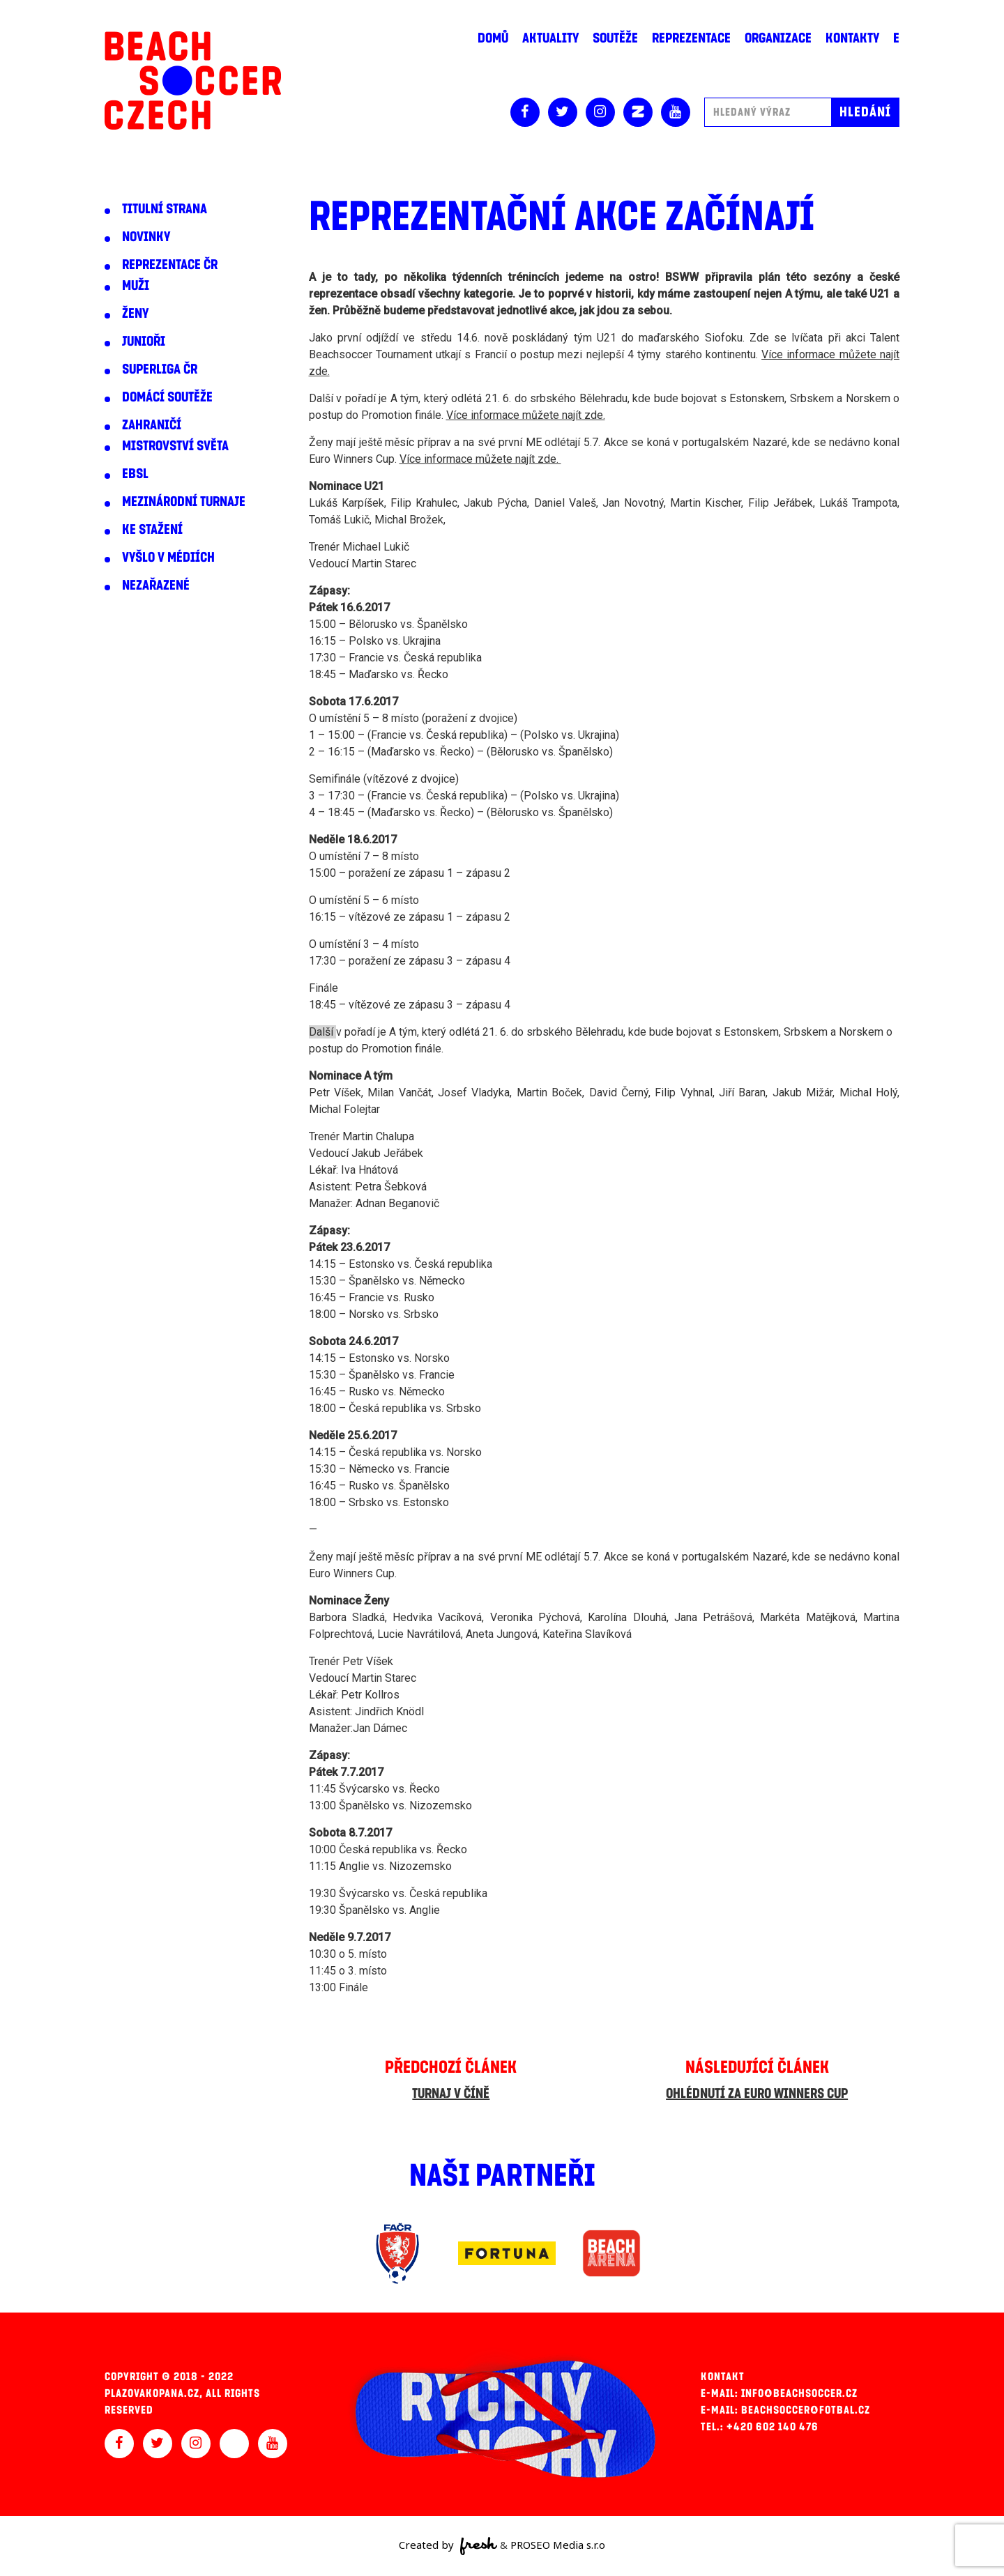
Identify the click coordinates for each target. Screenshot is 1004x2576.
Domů (493, 38)
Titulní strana (164, 209)
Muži (135, 286)
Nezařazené (156, 585)
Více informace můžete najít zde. (525, 415)
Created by (448, 2546)
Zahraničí (151, 425)
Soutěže (615, 38)
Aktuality (550, 38)
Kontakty (852, 38)
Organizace (778, 38)
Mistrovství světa (175, 446)
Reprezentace (691, 38)
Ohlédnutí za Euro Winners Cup (757, 2094)
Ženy (135, 314)
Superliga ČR (159, 369)
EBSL (135, 474)
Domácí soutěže (167, 397)
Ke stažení (152, 530)
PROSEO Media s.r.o (557, 2545)
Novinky (146, 237)
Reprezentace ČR (170, 265)
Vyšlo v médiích (168, 558)
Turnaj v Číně (450, 2094)
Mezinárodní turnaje (183, 502)
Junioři (143, 341)
